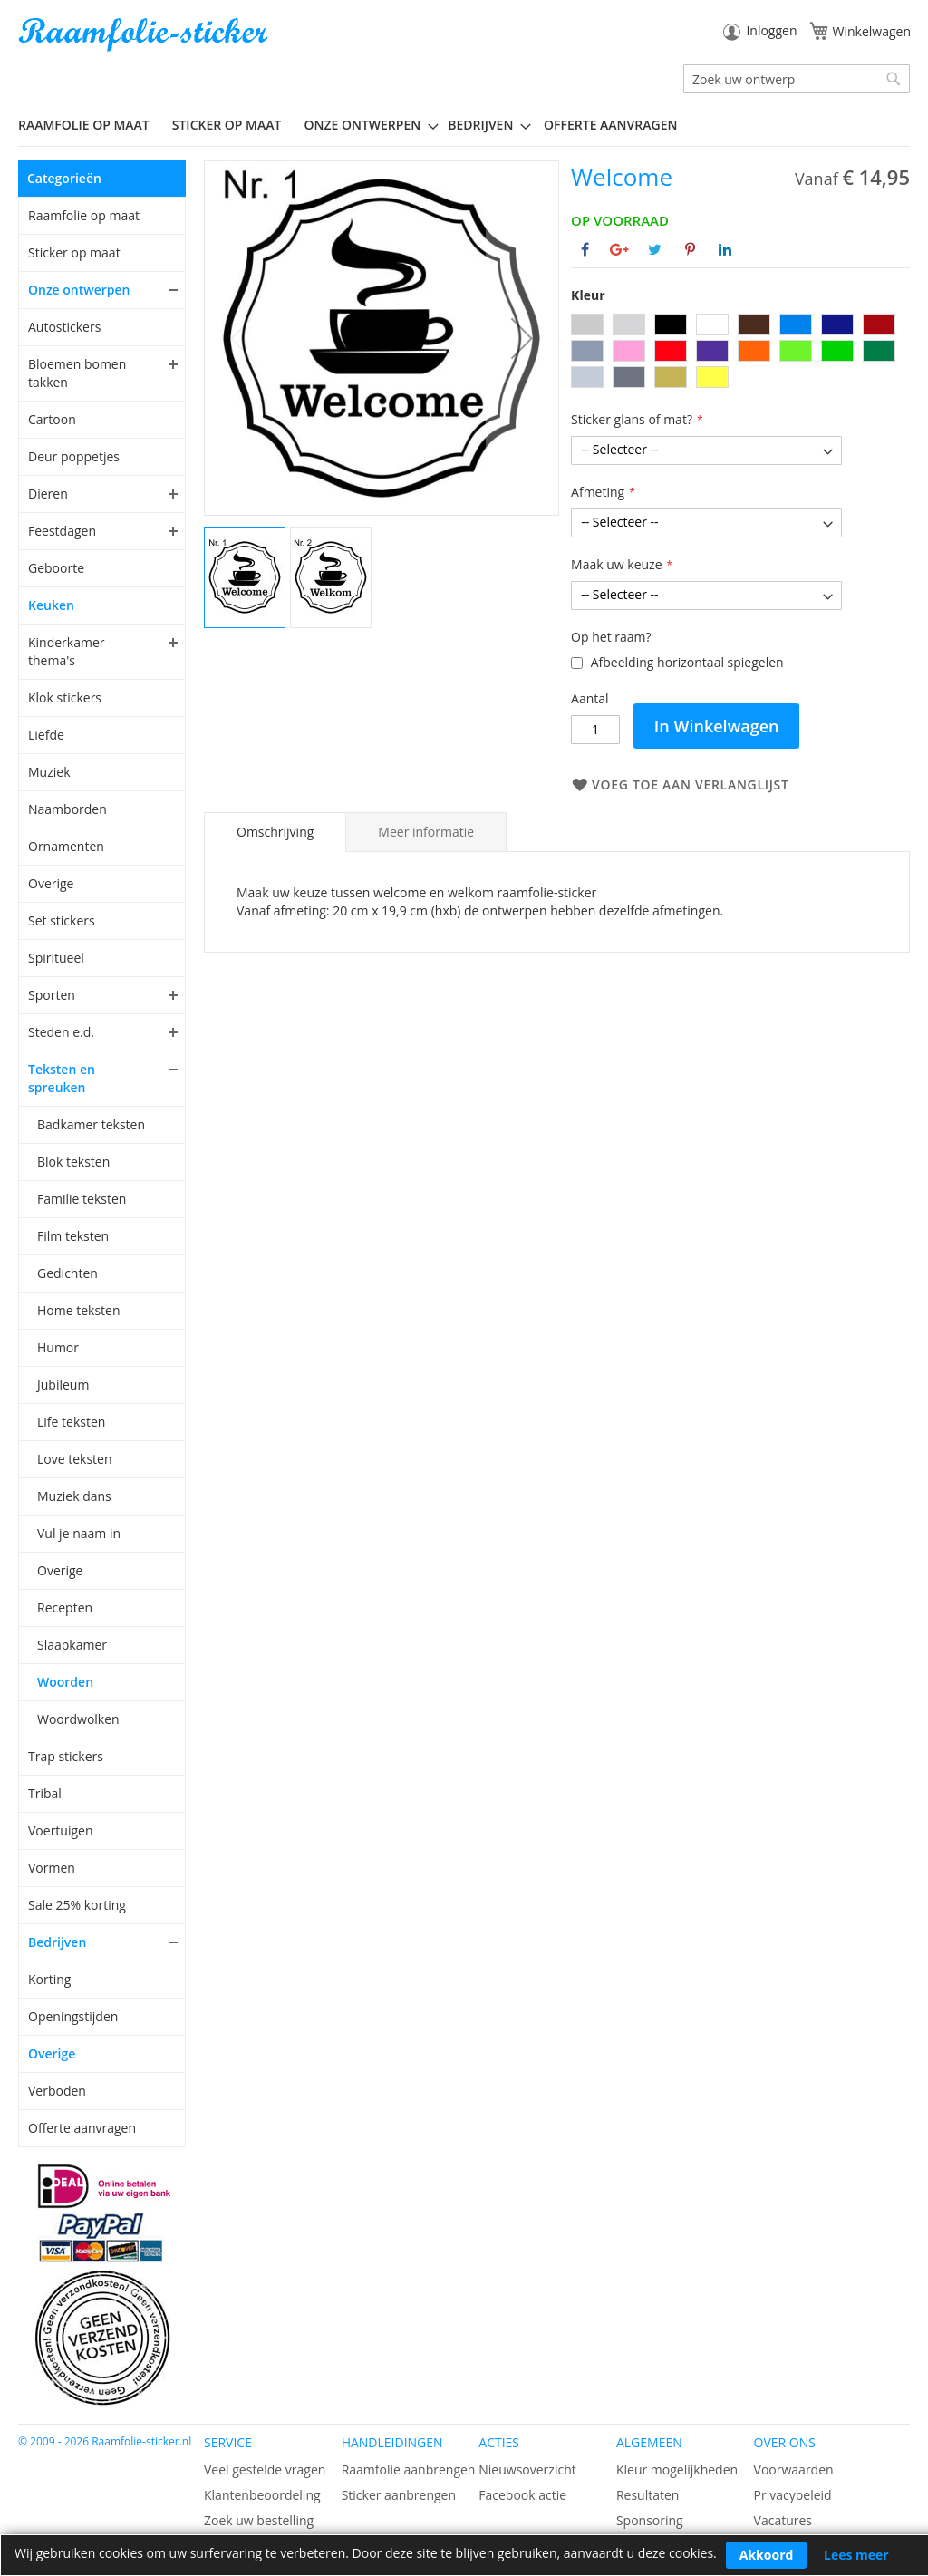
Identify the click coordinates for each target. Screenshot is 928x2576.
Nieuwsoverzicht (526, 2469)
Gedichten (67, 1273)
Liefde (46, 734)
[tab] (275, 832)
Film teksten (73, 1235)
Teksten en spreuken (61, 1078)
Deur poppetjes (74, 456)
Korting (49, 1979)
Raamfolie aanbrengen (409, 2469)
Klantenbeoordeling (262, 2494)
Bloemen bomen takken (77, 373)
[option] (587, 324)
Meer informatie (426, 831)
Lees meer (856, 2554)
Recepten (64, 1607)
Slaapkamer (72, 1644)
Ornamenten (66, 846)
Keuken (51, 605)
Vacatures (783, 2520)
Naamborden (67, 809)
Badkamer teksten (91, 1124)
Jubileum (63, 1384)
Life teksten (71, 1421)
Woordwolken (78, 1719)
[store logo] (145, 35)
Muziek (49, 771)
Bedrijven (57, 1942)
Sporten (51, 994)
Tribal (45, 1793)
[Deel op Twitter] (655, 249)
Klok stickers (65, 697)
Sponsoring (649, 2520)
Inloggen (771, 30)
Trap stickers (65, 1756)
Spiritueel (56, 957)
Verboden (57, 2090)
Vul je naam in (79, 1533)
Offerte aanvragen (82, 2127)
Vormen (51, 1867)
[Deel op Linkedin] (725, 249)
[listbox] (740, 353)
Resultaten (648, 2494)
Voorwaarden (794, 2469)
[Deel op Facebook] (585, 249)
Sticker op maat (74, 252)
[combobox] (796, 78)
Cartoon (52, 419)
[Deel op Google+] (619, 249)
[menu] (464, 125)
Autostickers (64, 326)
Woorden (65, 1681)
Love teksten (74, 1458)
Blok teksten (73, 1161)
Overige (50, 883)
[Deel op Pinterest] (690, 249)
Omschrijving (275, 831)
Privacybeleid (793, 2494)
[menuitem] (90, 124)
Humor (58, 1347)
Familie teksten (81, 1198)
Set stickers (61, 920)
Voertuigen (60, 1830)
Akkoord (767, 2554)
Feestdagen (62, 530)
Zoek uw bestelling (259, 2520)
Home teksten (79, 1310)
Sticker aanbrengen (399, 2494)
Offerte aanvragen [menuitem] (610, 124)
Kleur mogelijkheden (677, 2469)
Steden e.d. (61, 1032)
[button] (522, 338)
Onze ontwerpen (79, 289)
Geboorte (56, 567)
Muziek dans (74, 1496)
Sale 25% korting (77, 1904)
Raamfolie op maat (84, 215)
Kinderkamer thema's (66, 651)
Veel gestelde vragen (264, 2469)
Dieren (48, 493)
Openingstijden (73, 2016)
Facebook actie (522, 2494)
